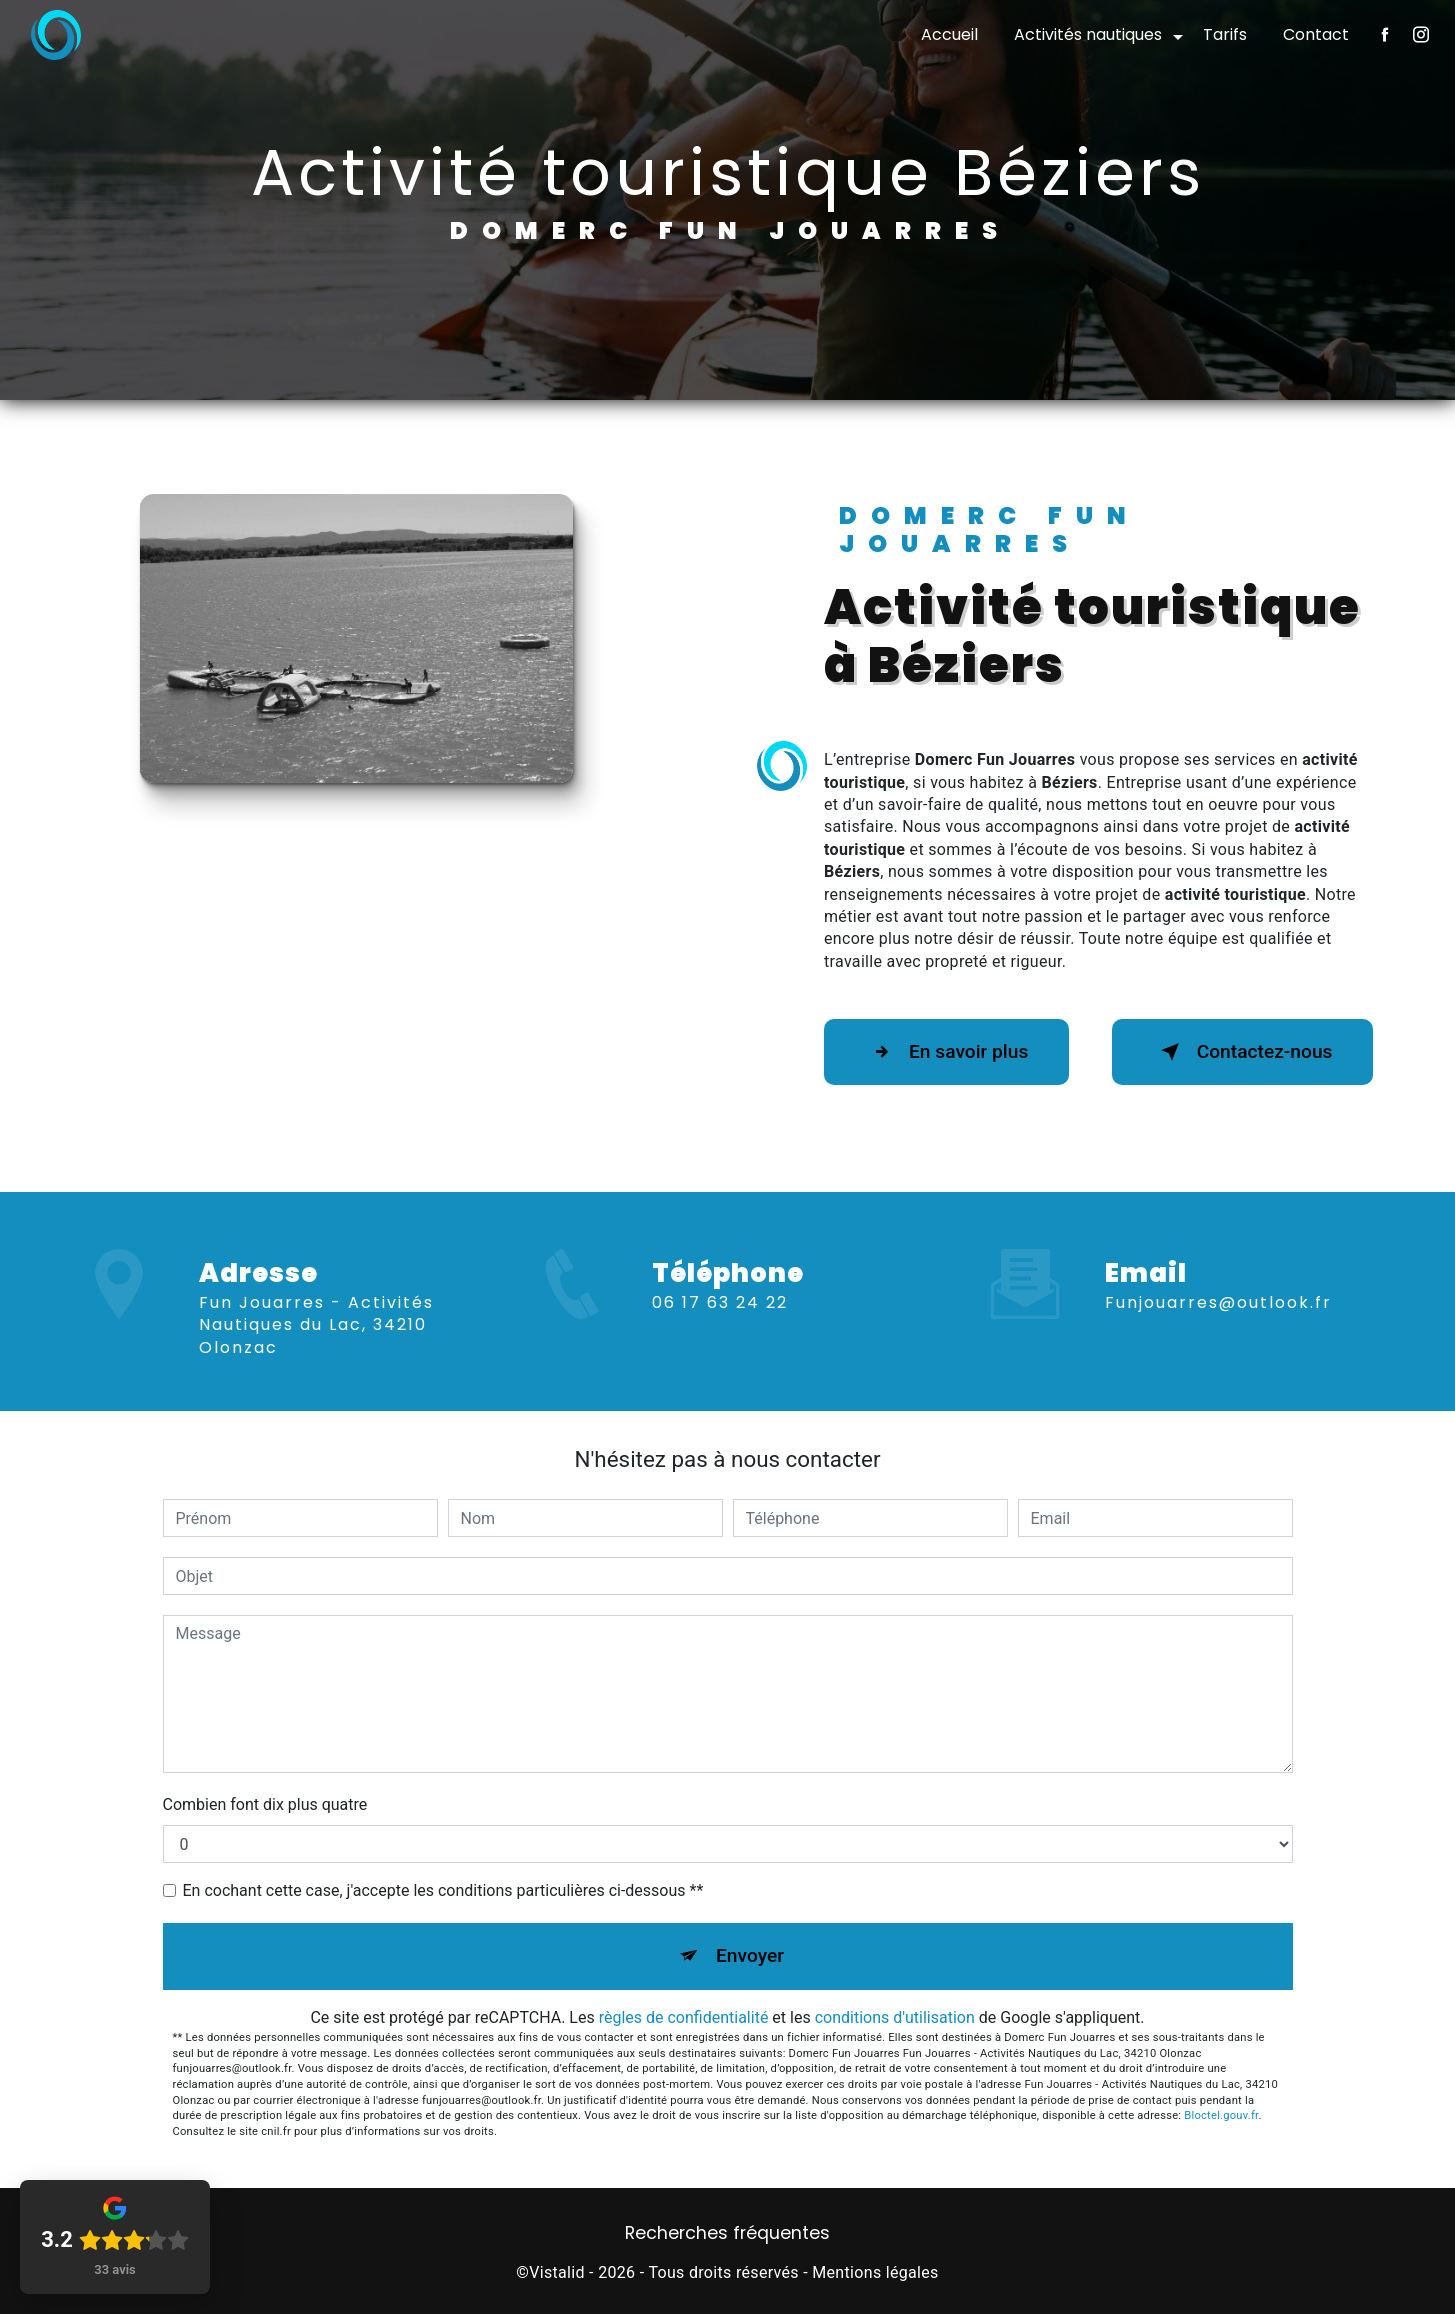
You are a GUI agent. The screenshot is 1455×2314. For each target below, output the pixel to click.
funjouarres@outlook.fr (1218, 1279)
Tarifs (1225, 34)
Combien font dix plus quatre (265, 1804)
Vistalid (557, 2272)
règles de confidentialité (684, 2017)
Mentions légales (875, 2272)
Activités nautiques (1088, 34)
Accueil (949, 34)
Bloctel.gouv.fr (1221, 2115)
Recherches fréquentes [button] (727, 2233)
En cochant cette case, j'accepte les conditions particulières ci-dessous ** (443, 1890)
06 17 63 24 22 (720, 1325)
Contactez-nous (1243, 1052)
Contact (1316, 34)
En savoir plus (946, 1052)
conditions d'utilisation (895, 2017)
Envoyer (750, 1955)
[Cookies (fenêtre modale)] (6, 2302)
